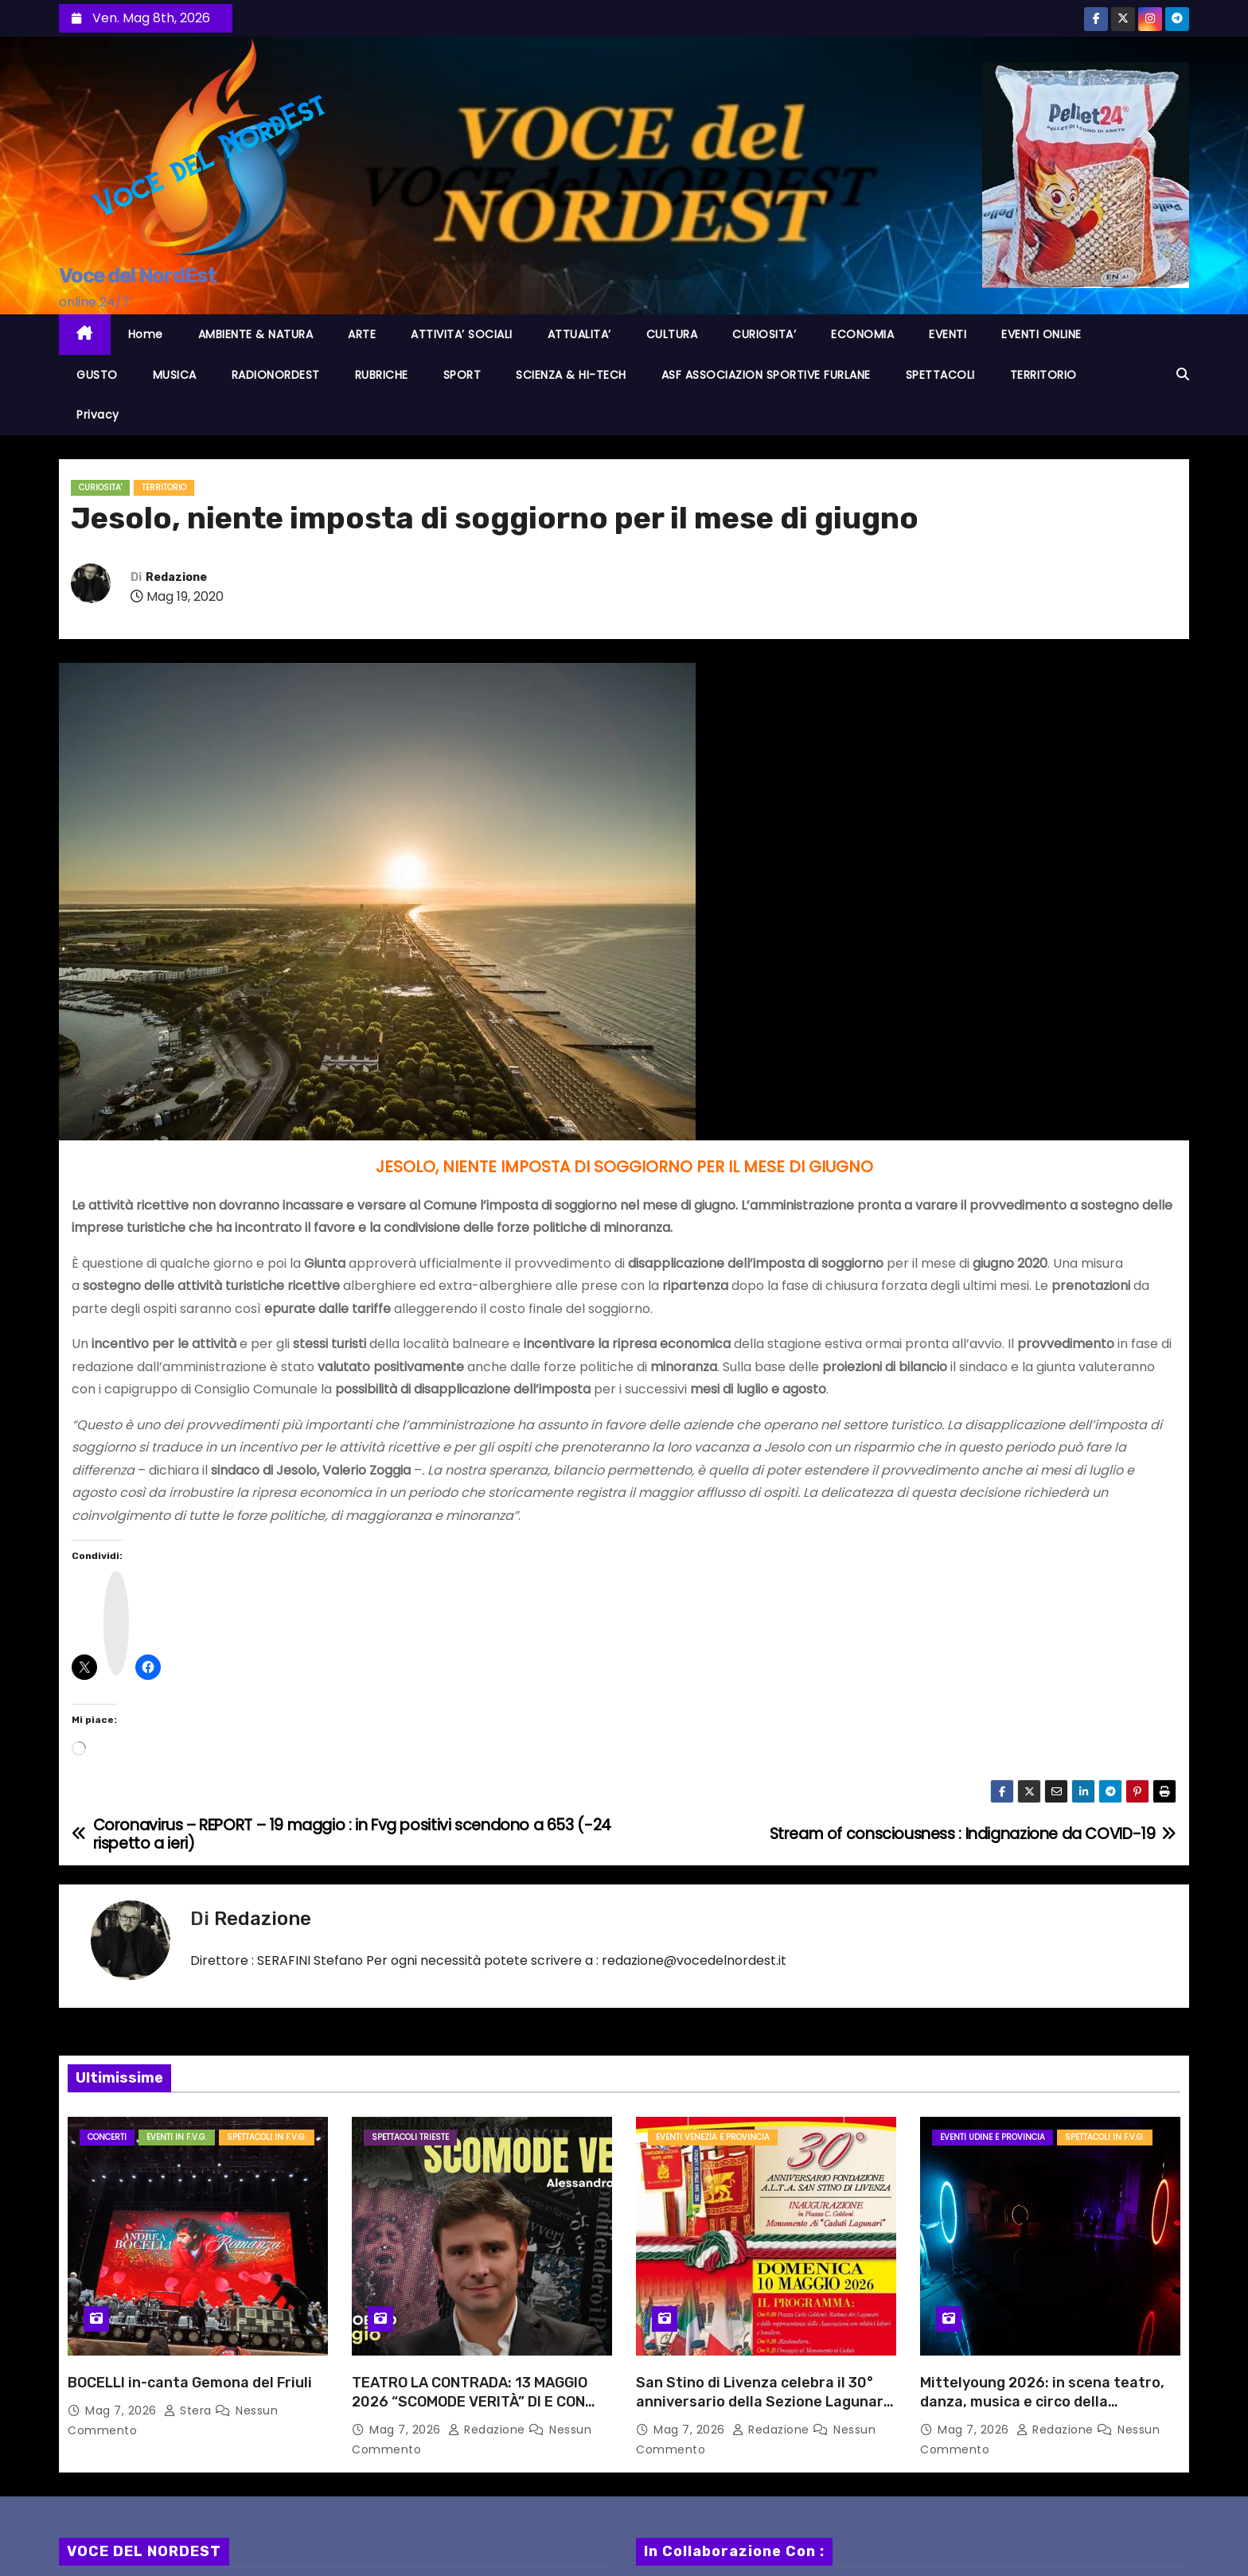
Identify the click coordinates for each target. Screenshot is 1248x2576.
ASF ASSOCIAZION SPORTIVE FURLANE (766, 375)
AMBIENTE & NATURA (256, 334)
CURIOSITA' (100, 487)
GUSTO (97, 375)
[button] (1182, 374)
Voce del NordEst (137, 275)
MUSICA (175, 375)
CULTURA (672, 334)
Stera (189, 2410)
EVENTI (947, 334)
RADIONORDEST (276, 375)
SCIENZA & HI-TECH (571, 375)
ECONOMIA (862, 334)
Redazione (176, 577)
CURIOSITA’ (764, 334)
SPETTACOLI (940, 375)
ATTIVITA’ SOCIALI (462, 334)
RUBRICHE (381, 375)
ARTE (362, 334)
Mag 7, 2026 (122, 2410)
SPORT (462, 375)
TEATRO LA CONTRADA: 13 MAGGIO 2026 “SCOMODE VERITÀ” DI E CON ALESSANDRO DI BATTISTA (469, 2402)
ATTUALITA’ (579, 334)
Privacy (97, 415)
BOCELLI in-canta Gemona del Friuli (190, 2382)
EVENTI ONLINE (1041, 334)
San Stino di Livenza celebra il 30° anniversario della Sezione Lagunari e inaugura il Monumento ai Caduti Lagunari (761, 2411)
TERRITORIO (1043, 375)
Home (145, 334)
